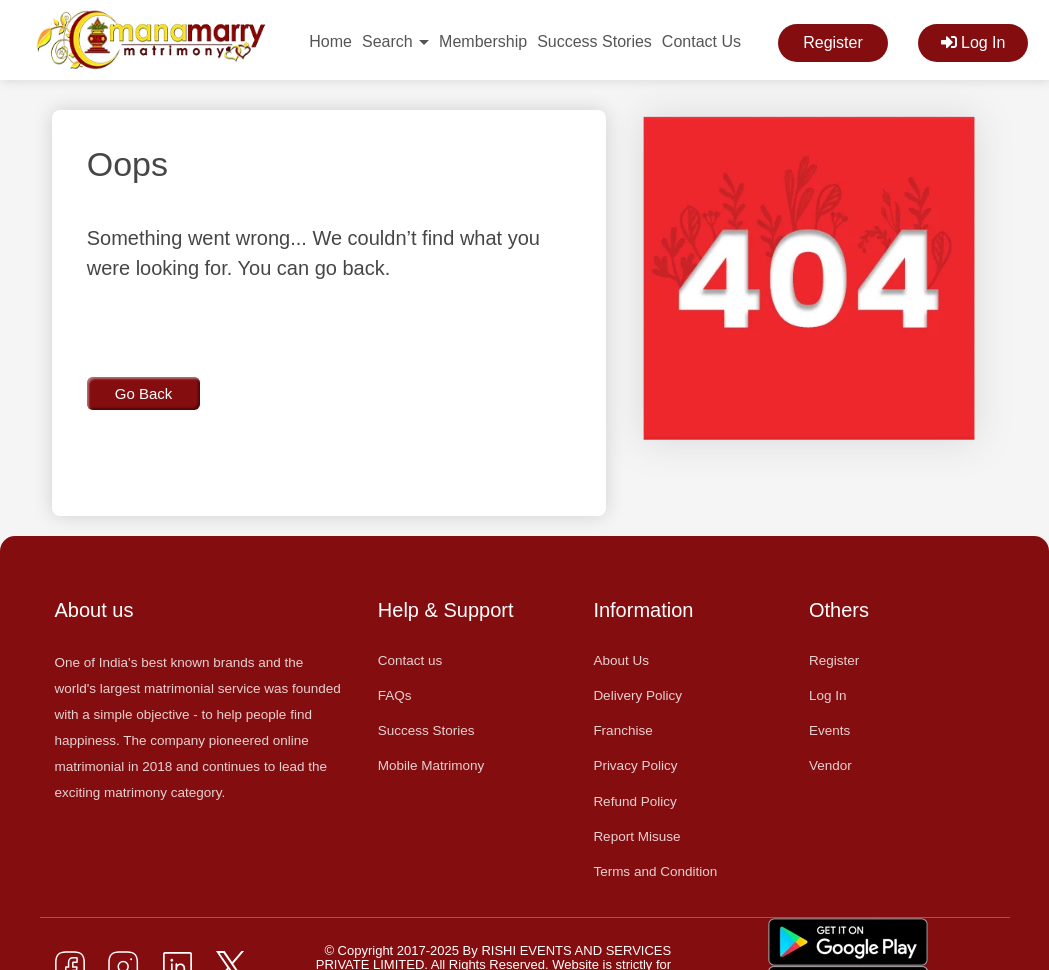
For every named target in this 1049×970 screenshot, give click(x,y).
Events (829, 730)
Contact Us (701, 41)
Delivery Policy (637, 695)
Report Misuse (636, 836)
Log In (973, 42)
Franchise (622, 730)
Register (833, 42)
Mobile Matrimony (431, 765)
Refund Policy (634, 801)
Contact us (410, 660)
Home (330, 41)
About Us (621, 660)
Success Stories (594, 41)
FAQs (395, 695)
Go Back (144, 393)
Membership (483, 41)
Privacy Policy (635, 765)
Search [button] (395, 41)
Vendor (830, 765)
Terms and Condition (655, 871)
